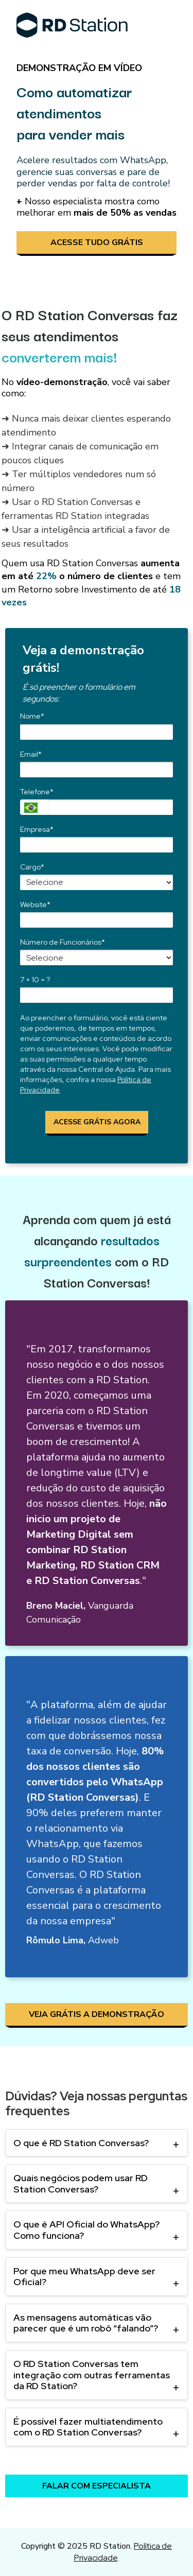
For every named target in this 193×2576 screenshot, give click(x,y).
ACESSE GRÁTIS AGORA (96, 1122)
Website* (35, 904)
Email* (31, 754)
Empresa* (37, 829)
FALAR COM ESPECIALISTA (96, 2486)
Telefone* (37, 792)
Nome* (32, 716)
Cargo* (32, 867)
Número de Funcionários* (62, 942)
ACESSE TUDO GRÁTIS (96, 242)
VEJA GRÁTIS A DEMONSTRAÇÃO (96, 2014)
